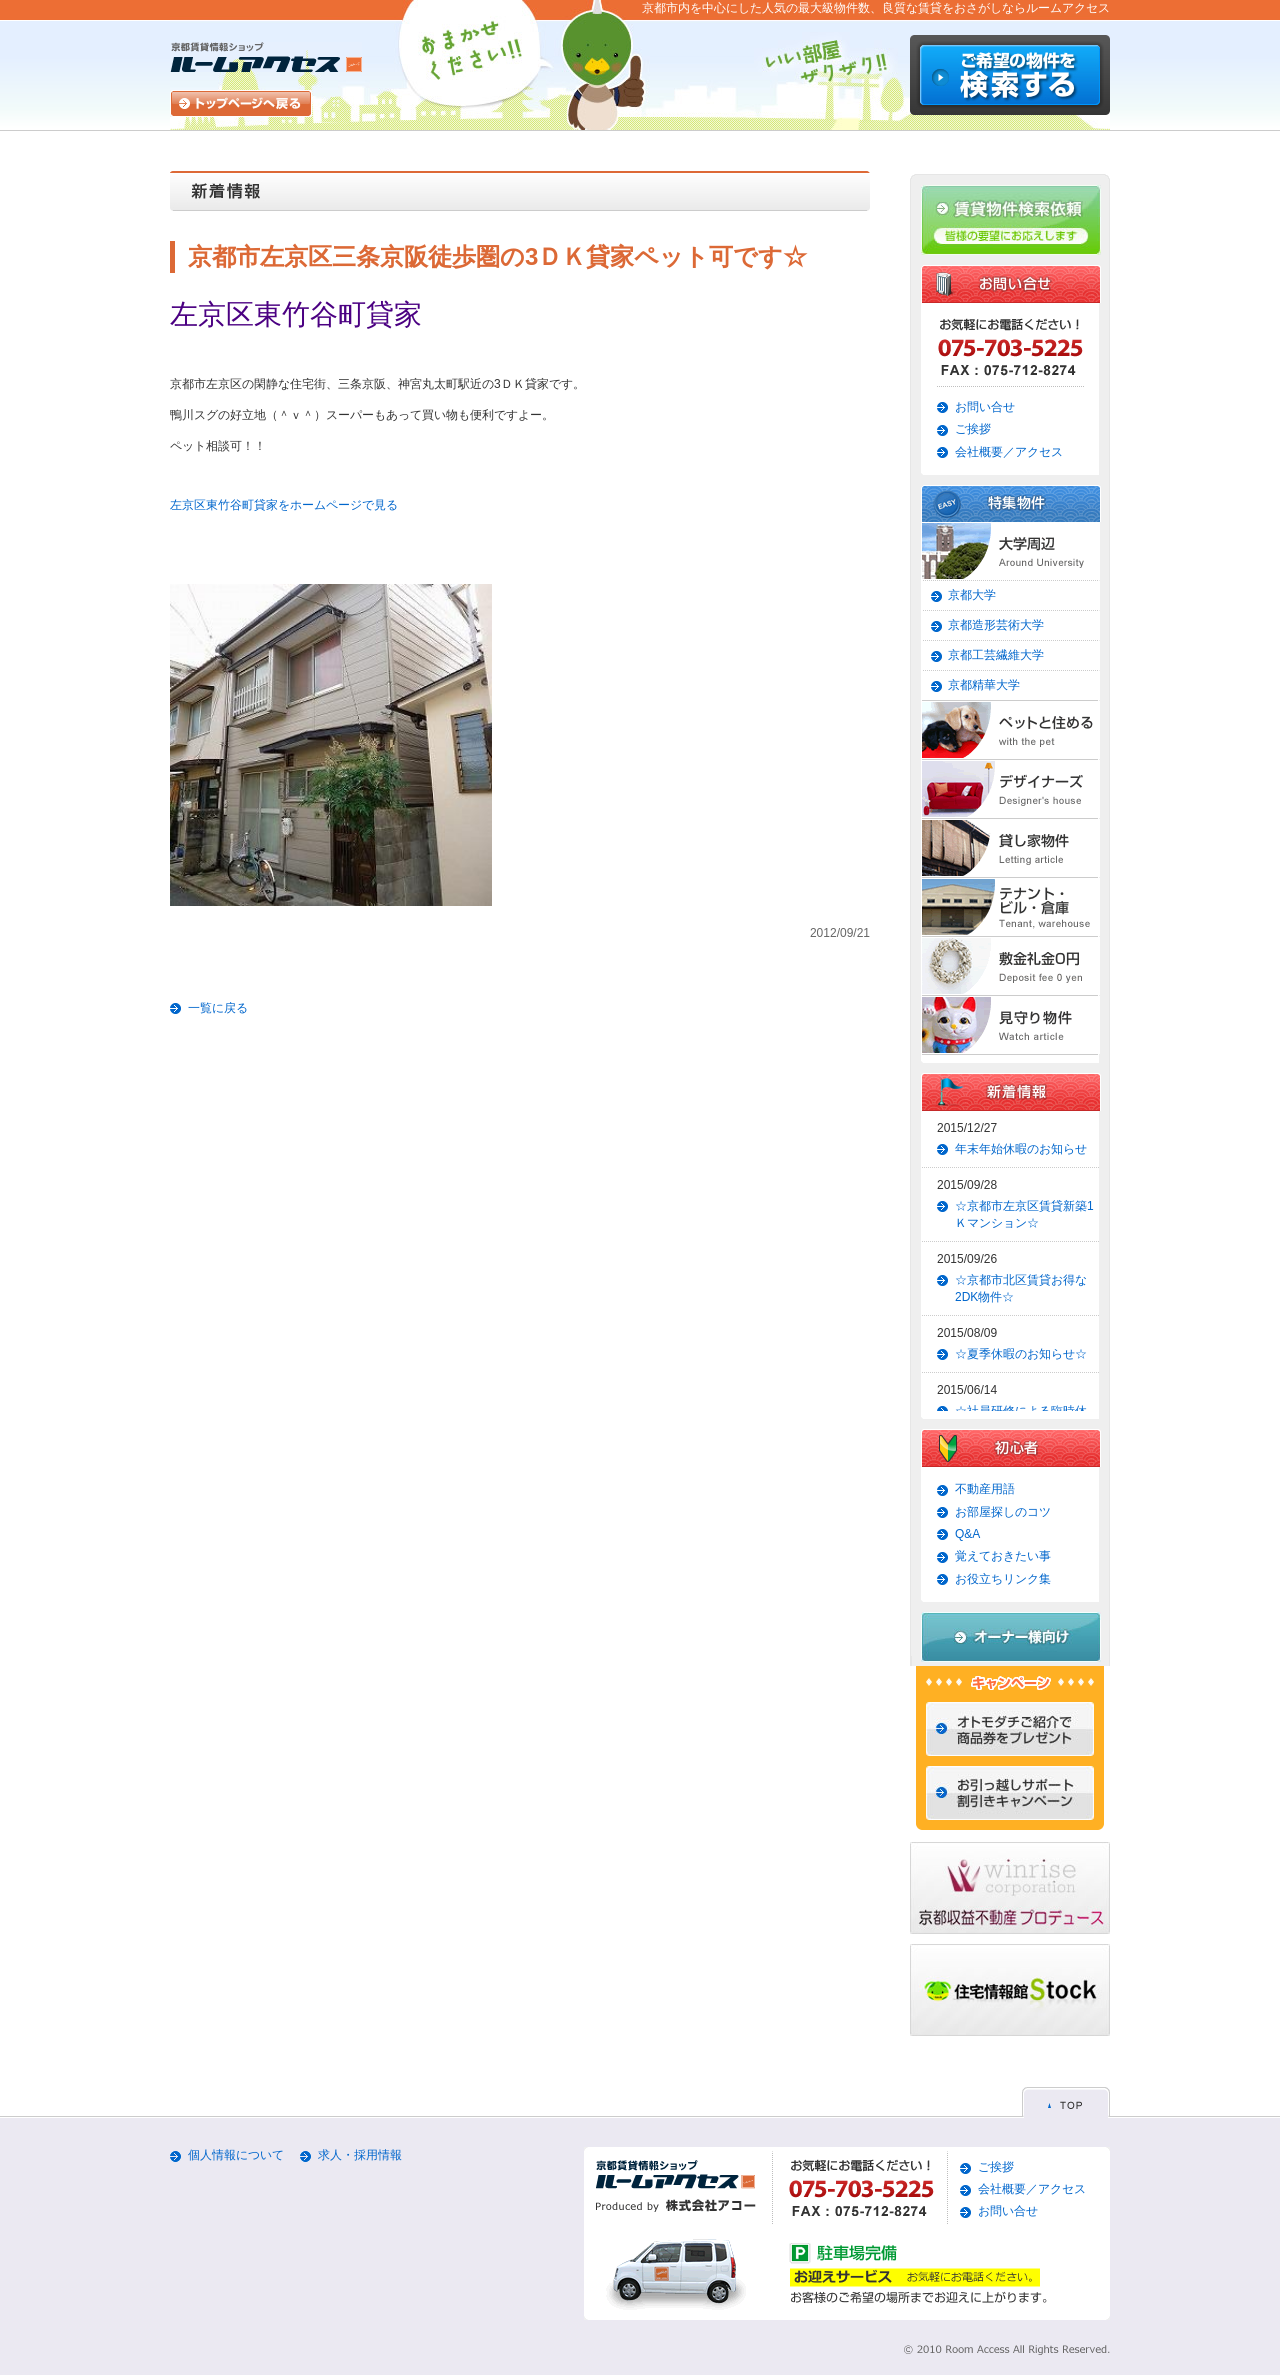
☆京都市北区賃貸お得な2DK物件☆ (1021, 1288)
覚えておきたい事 (1003, 1556)
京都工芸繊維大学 (996, 655)
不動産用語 (985, 1489)
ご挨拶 (973, 429)
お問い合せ (985, 407)
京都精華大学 (984, 685)
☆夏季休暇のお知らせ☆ (1021, 1354)
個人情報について (236, 2155)
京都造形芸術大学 (996, 625)
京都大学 (972, 595)
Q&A (967, 1534)
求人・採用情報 (360, 2155)
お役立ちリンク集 (1003, 1579)
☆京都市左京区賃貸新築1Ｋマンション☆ (1024, 1214)
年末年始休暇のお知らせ (1021, 1149)
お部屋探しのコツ (1003, 1512)
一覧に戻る (218, 1008)
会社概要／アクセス (1009, 452)
